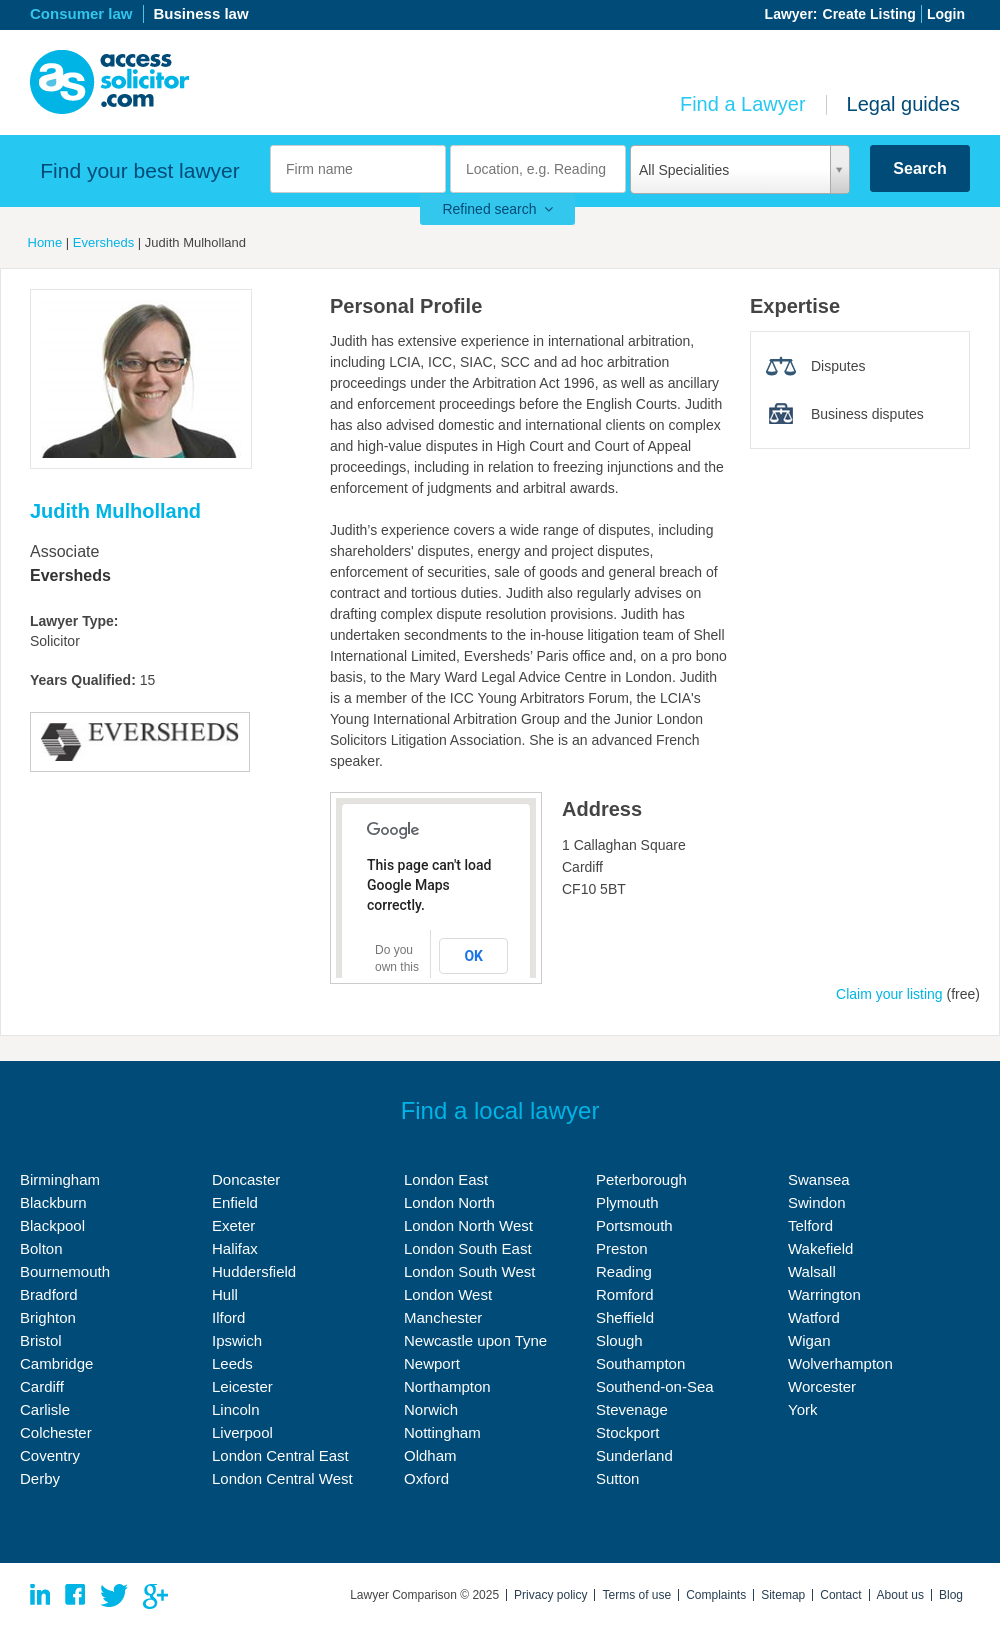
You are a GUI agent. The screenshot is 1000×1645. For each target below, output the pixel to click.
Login (946, 14)
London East (446, 1179)
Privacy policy (550, 1595)
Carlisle (45, 1409)
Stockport (627, 1432)
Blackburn (53, 1202)
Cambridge (56, 1363)
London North (449, 1202)
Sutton (617, 1478)
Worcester (822, 1386)
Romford (625, 1294)
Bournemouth (65, 1271)
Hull (225, 1294)
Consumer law (81, 13)
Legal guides (903, 104)
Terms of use (636, 1595)
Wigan (809, 1340)
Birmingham (60, 1179)
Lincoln (236, 1409)
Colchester (56, 1432)
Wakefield (820, 1248)
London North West (468, 1225)
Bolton (41, 1248)
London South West (469, 1271)
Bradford (49, 1294)
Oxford (426, 1478)
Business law (201, 13)
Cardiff (42, 1386)
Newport (432, 1363)
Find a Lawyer (743, 104)
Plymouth (627, 1202)
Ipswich (237, 1340)
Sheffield (625, 1317)
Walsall (812, 1271)
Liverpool (242, 1432)
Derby (40, 1478)
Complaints (716, 1595)
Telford (810, 1225)
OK (473, 956)
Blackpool (52, 1225)
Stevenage (632, 1409)
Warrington (824, 1294)
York (802, 1409)
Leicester (242, 1386)
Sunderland (634, 1455)
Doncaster (246, 1179)
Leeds (232, 1363)
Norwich (431, 1409)
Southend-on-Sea (655, 1386)
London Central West (282, 1478)
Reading (624, 1271)
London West (448, 1294)
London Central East (280, 1455)
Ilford (228, 1317)
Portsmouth (634, 1225)
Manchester (443, 1317)
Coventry (50, 1455)
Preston (622, 1248)
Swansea (819, 1179)
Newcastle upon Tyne (475, 1340)
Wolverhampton (840, 1363)
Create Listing (869, 14)
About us (900, 1595)
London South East (468, 1248)
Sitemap (783, 1595)
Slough (619, 1340)
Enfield (235, 1202)
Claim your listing (889, 994)
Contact (840, 1595)
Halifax (235, 1248)
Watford (814, 1317)
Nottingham (442, 1432)
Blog (951, 1595)
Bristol (41, 1340)
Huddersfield (254, 1271)
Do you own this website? (398, 967)
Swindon (817, 1202)
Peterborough (641, 1179)
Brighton (48, 1317)
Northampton (447, 1386)
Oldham (430, 1455)
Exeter (233, 1225)
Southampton (640, 1363)
